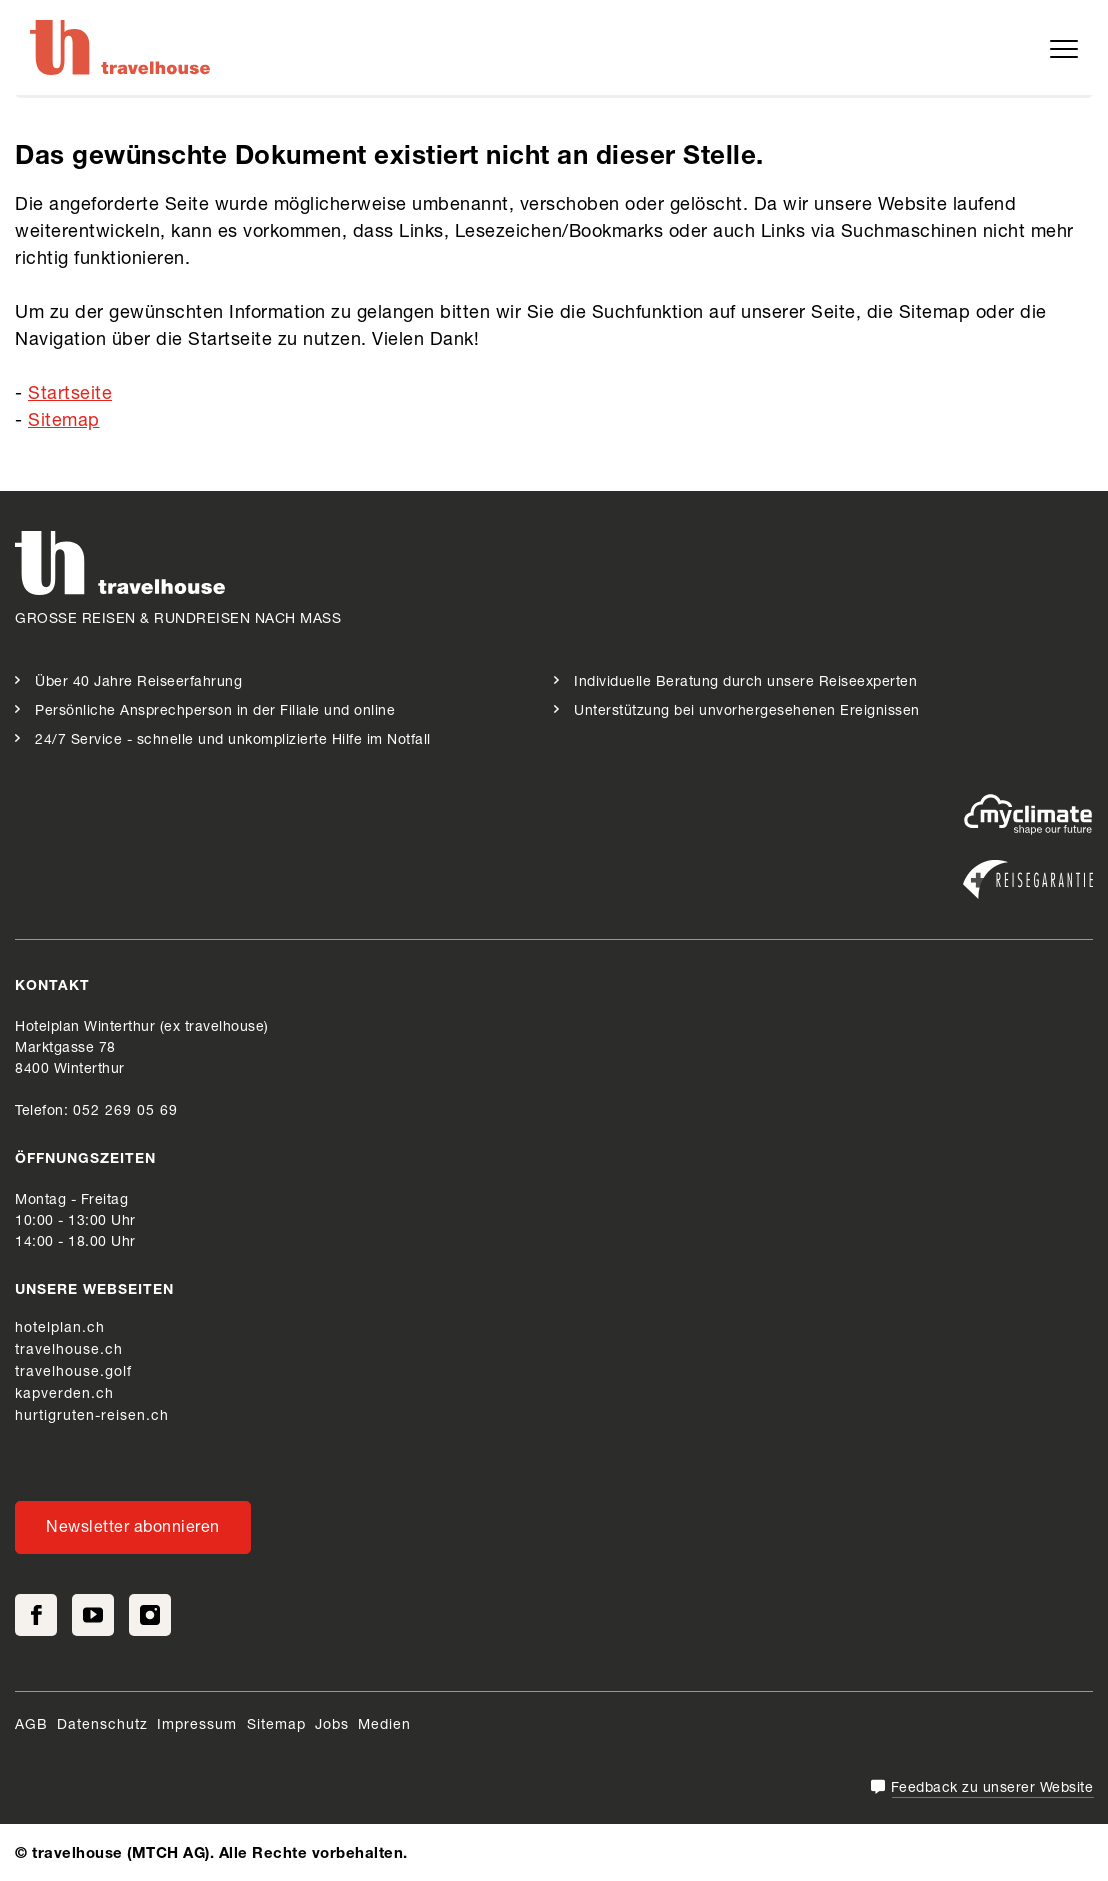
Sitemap (64, 422)
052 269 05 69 (125, 1112)
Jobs (332, 1726)
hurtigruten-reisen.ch (92, 1417)
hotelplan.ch (60, 1329)
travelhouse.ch (69, 1351)
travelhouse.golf (73, 1373)
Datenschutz (102, 1726)
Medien (384, 1726)
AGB (31, 1726)
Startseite (70, 395)
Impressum (199, 1726)
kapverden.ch (64, 1395)
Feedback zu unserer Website (992, 1789)
